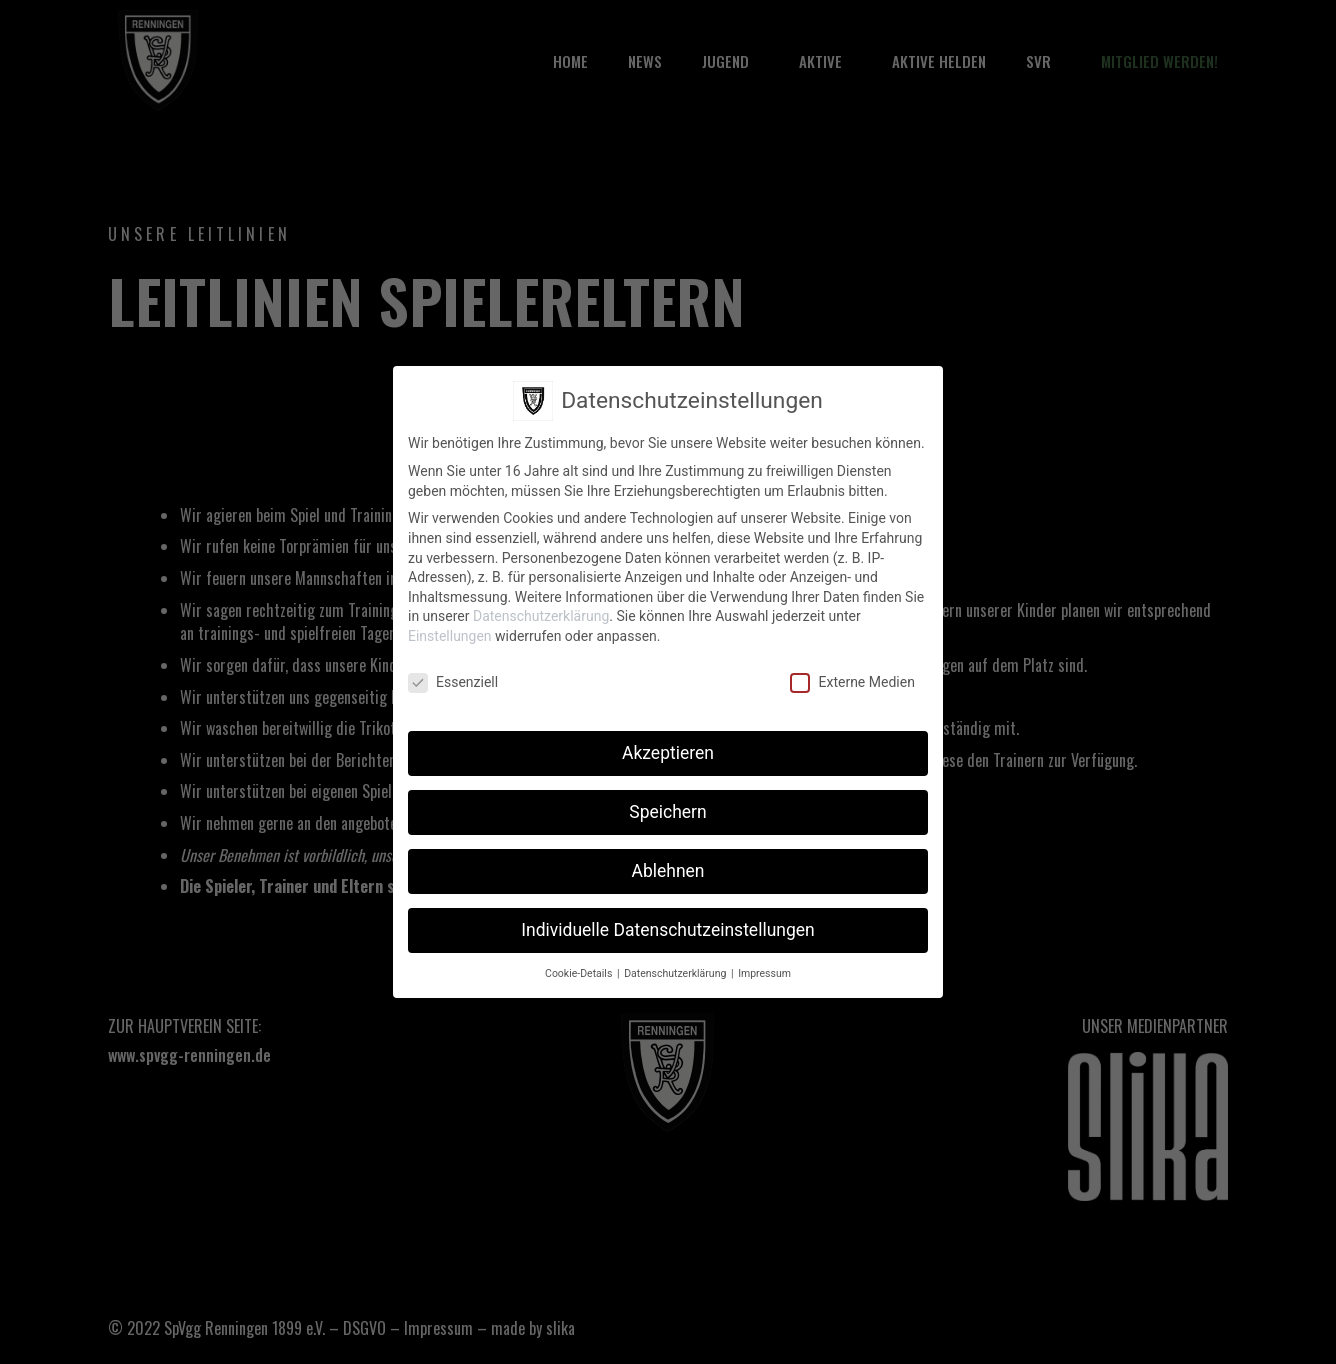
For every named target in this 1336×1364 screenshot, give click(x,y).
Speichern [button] (667, 812)
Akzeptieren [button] (668, 753)
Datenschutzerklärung (541, 616)
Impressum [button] (764, 973)
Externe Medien (852, 682)
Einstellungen (450, 636)
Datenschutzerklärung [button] (676, 973)
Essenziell (453, 682)
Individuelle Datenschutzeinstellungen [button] (667, 930)
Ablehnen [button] (667, 871)
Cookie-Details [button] (580, 973)
